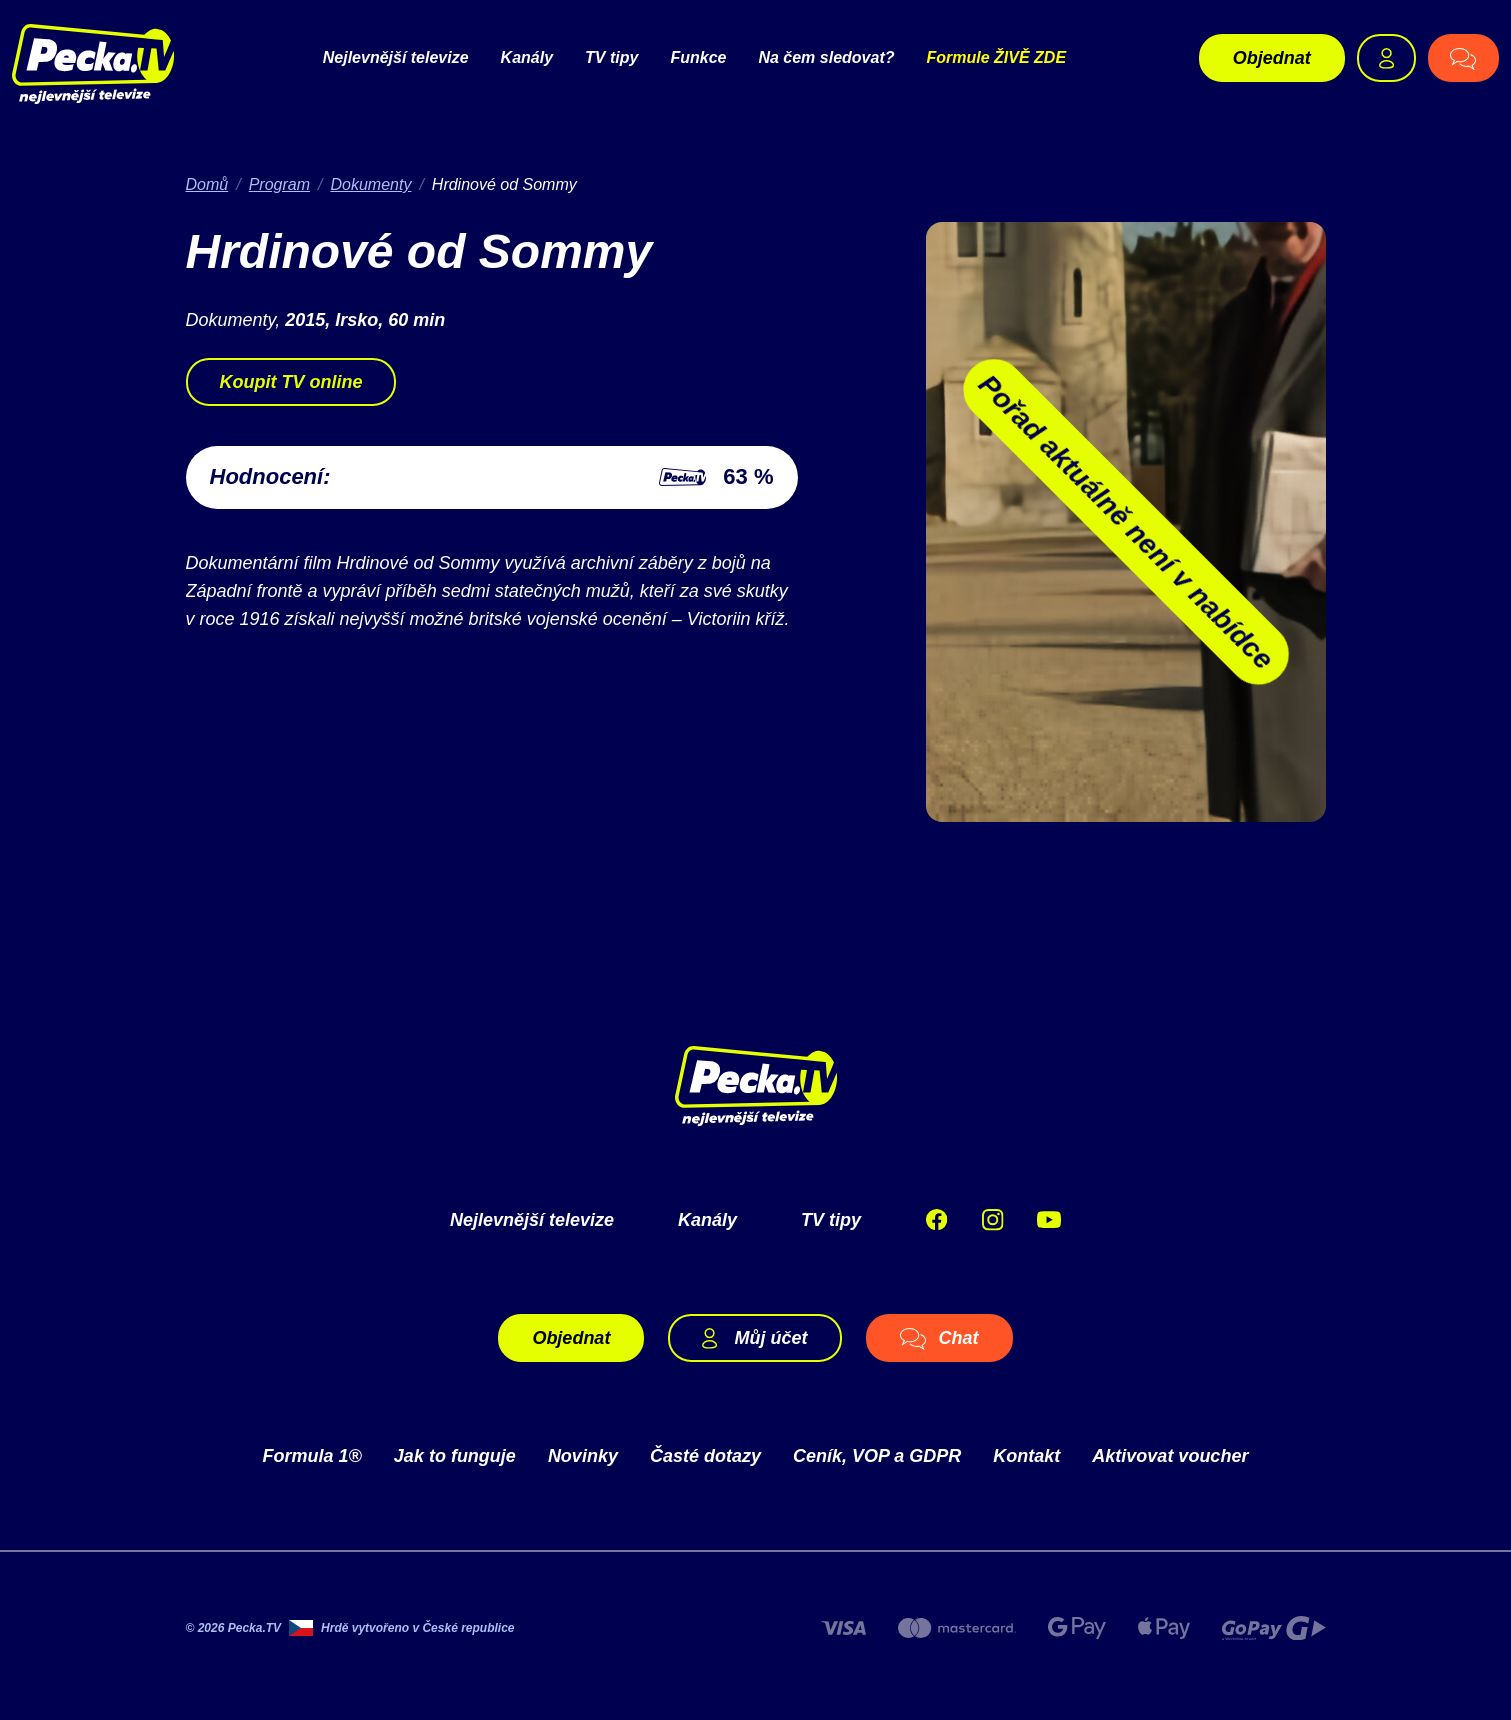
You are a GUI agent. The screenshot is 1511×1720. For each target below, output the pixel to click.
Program (279, 184)
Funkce (698, 57)
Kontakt (1026, 1456)
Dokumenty (370, 184)
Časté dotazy (705, 1456)
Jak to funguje (455, 1456)
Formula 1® (312, 1456)
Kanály (527, 57)
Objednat (1272, 58)
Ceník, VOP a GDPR (877, 1456)
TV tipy (611, 57)
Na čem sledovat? (826, 57)
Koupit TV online (291, 382)
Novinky (583, 1456)
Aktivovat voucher (1170, 1456)
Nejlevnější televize (396, 57)
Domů (207, 184)
